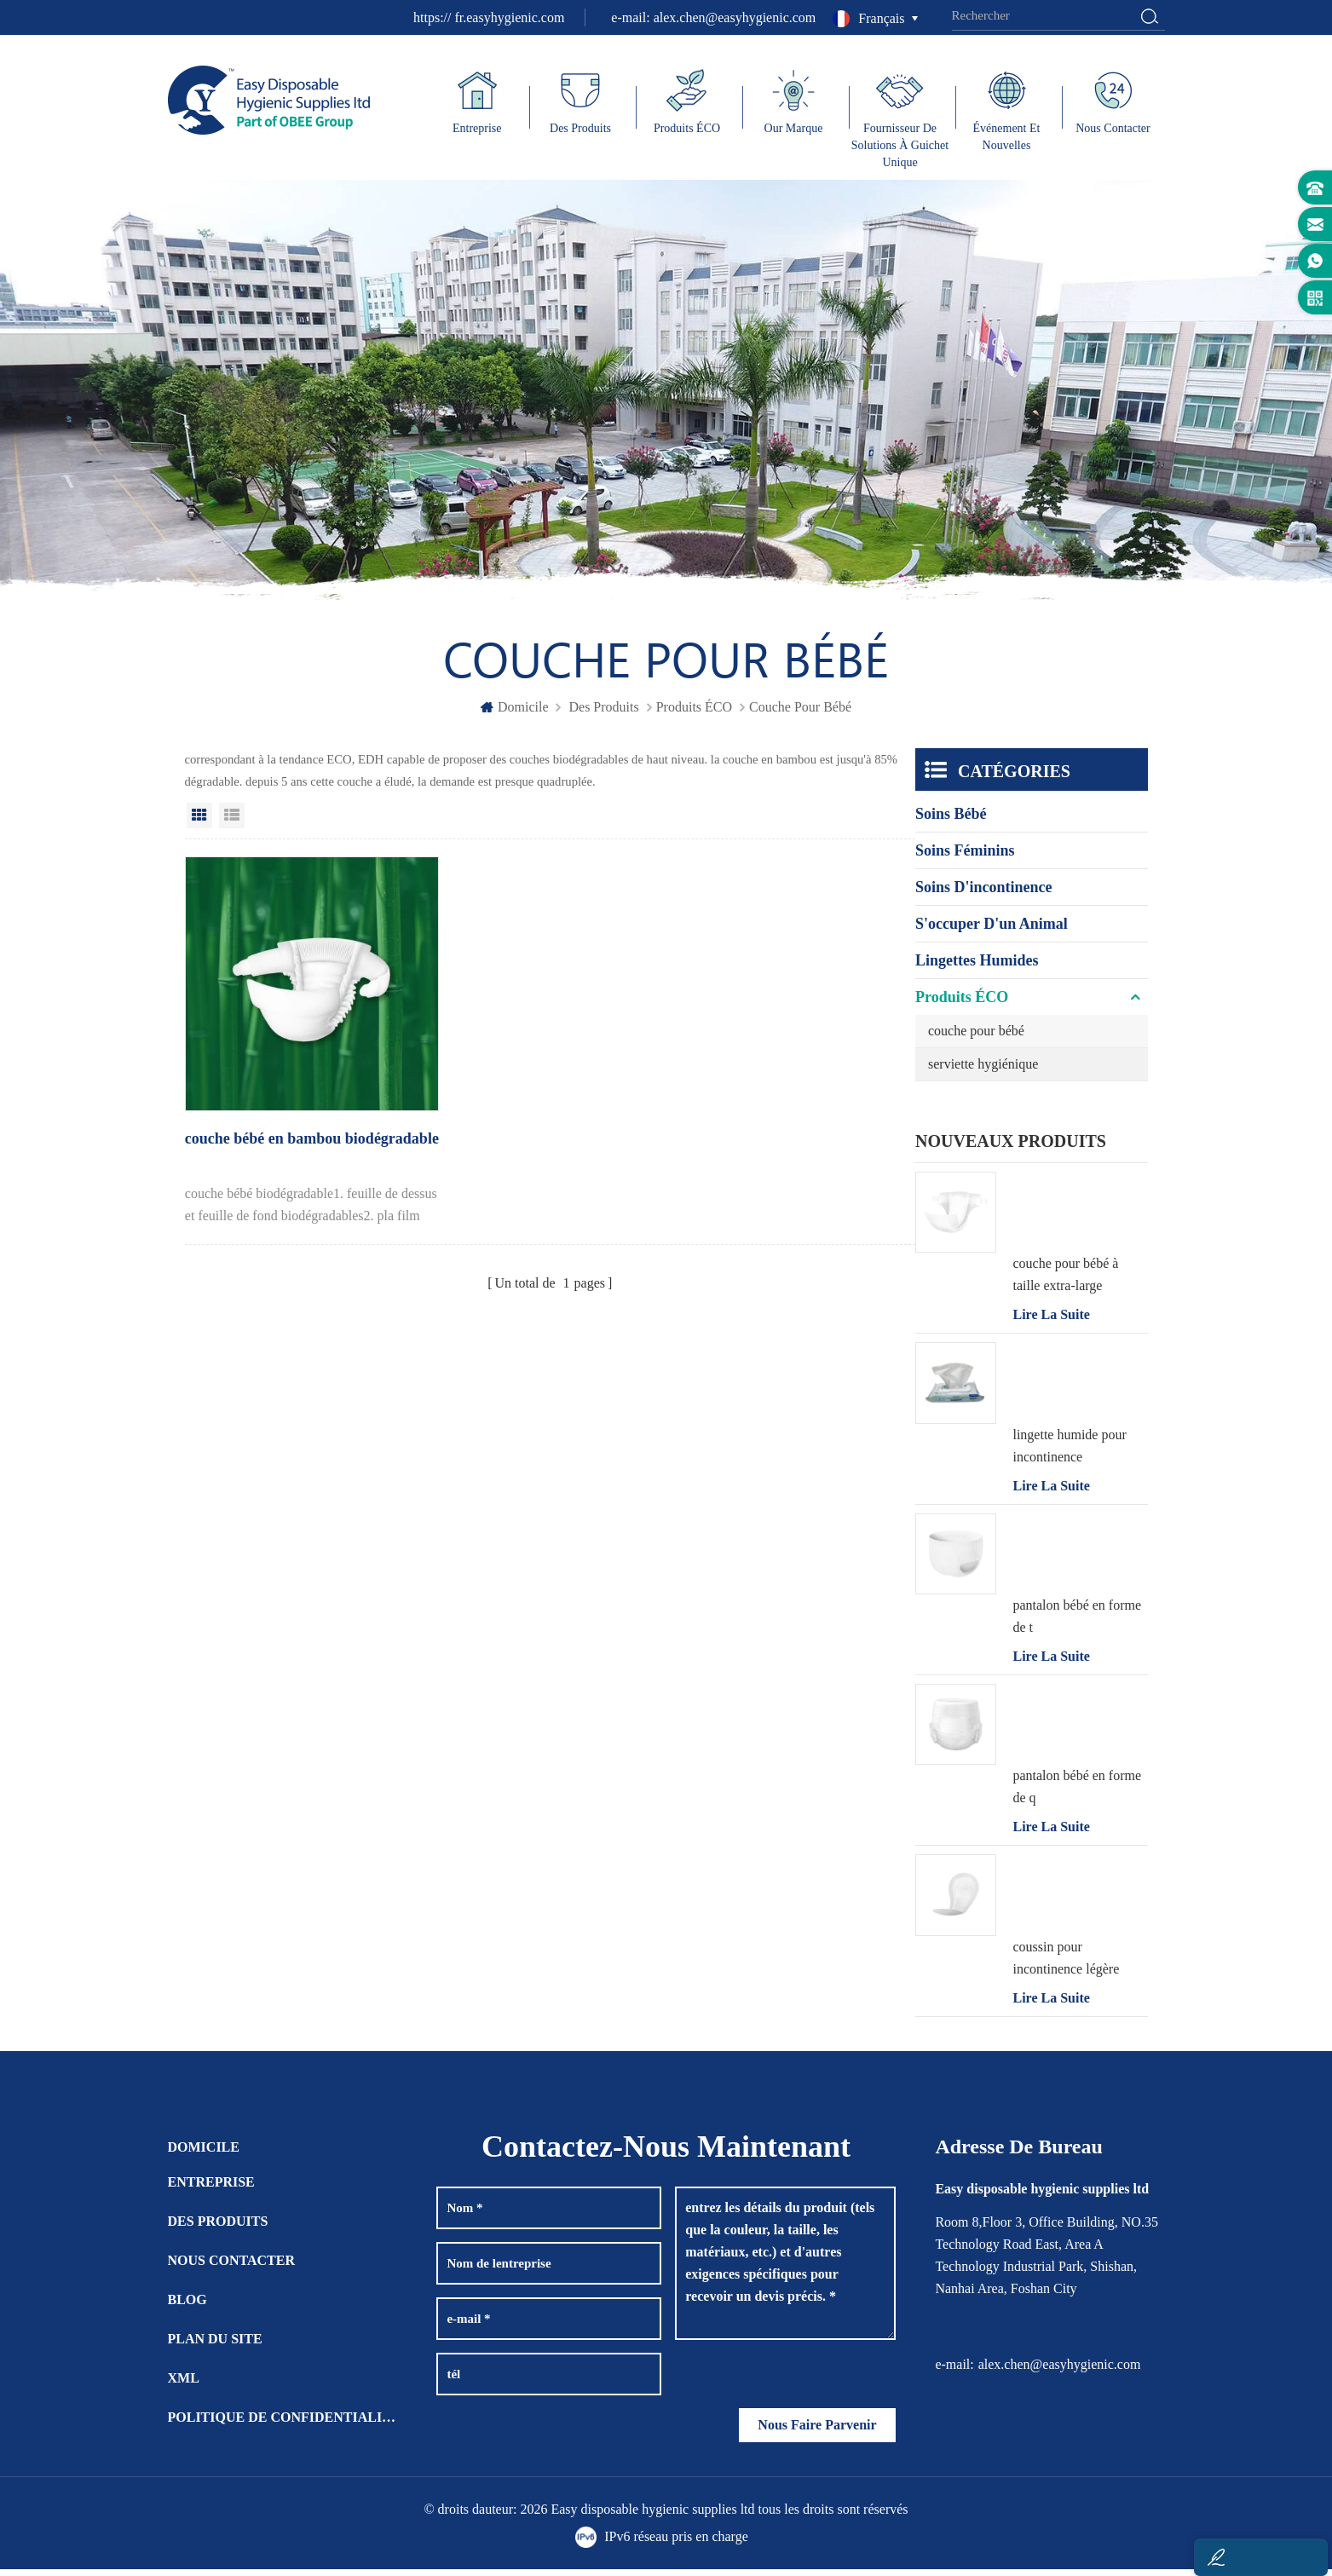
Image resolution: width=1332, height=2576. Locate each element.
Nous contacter (232, 2267)
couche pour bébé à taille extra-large (1065, 1281)
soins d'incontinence (983, 893)
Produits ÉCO (694, 713)
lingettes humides (977, 967)
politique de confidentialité (282, 2424)
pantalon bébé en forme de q (1076, 1793)
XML (183, 2384)
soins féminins (965, 857)
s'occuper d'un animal (991, 930)
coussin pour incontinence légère (1065, 1964)
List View (232, 822)
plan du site (215, 2345)
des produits (603, 713)
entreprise (211, 2188)
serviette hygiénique (983, 1070)
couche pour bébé (976, 1037)
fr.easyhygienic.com (509, 17)
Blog (187, 2306)
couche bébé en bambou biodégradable (263, 1129)
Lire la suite (1050, 1321)
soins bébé (951, 820)
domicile (515, 713)
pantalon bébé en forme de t (1076, 1623)
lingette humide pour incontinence (1069, 1451)
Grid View (199, 822)
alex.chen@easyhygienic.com (735, 17)
